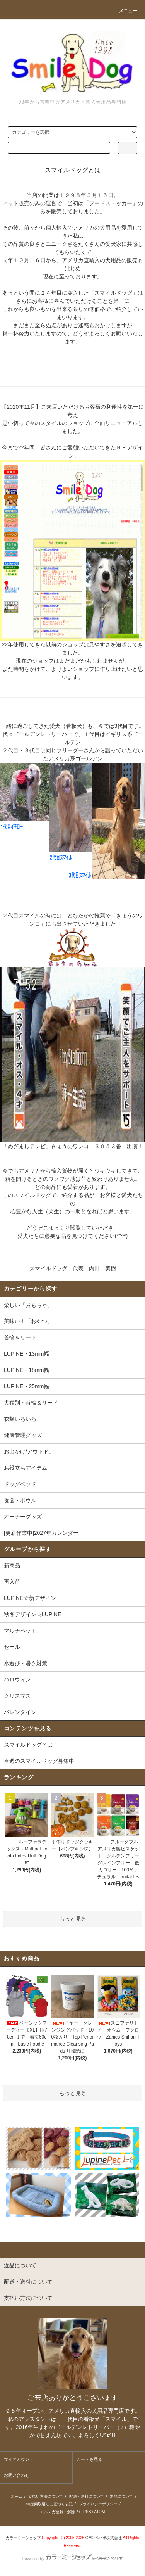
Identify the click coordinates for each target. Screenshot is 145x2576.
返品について (121, 2496)
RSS (87, 2512)
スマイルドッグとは (28, 1745)
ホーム (16, 2496)
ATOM (99, 2512)
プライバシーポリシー (98, 2504)
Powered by (72, 2558)
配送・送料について (86, 2496)
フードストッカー (110, 203)
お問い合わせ (16, 2475)
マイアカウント (19, 2459)
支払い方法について (45, 2496)
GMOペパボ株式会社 (103, 2538)
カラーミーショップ (23, 2538)
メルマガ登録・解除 (57, 2512)
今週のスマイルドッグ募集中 (39, 1761)
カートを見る (89, 2459)
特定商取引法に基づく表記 (49, 2504)
